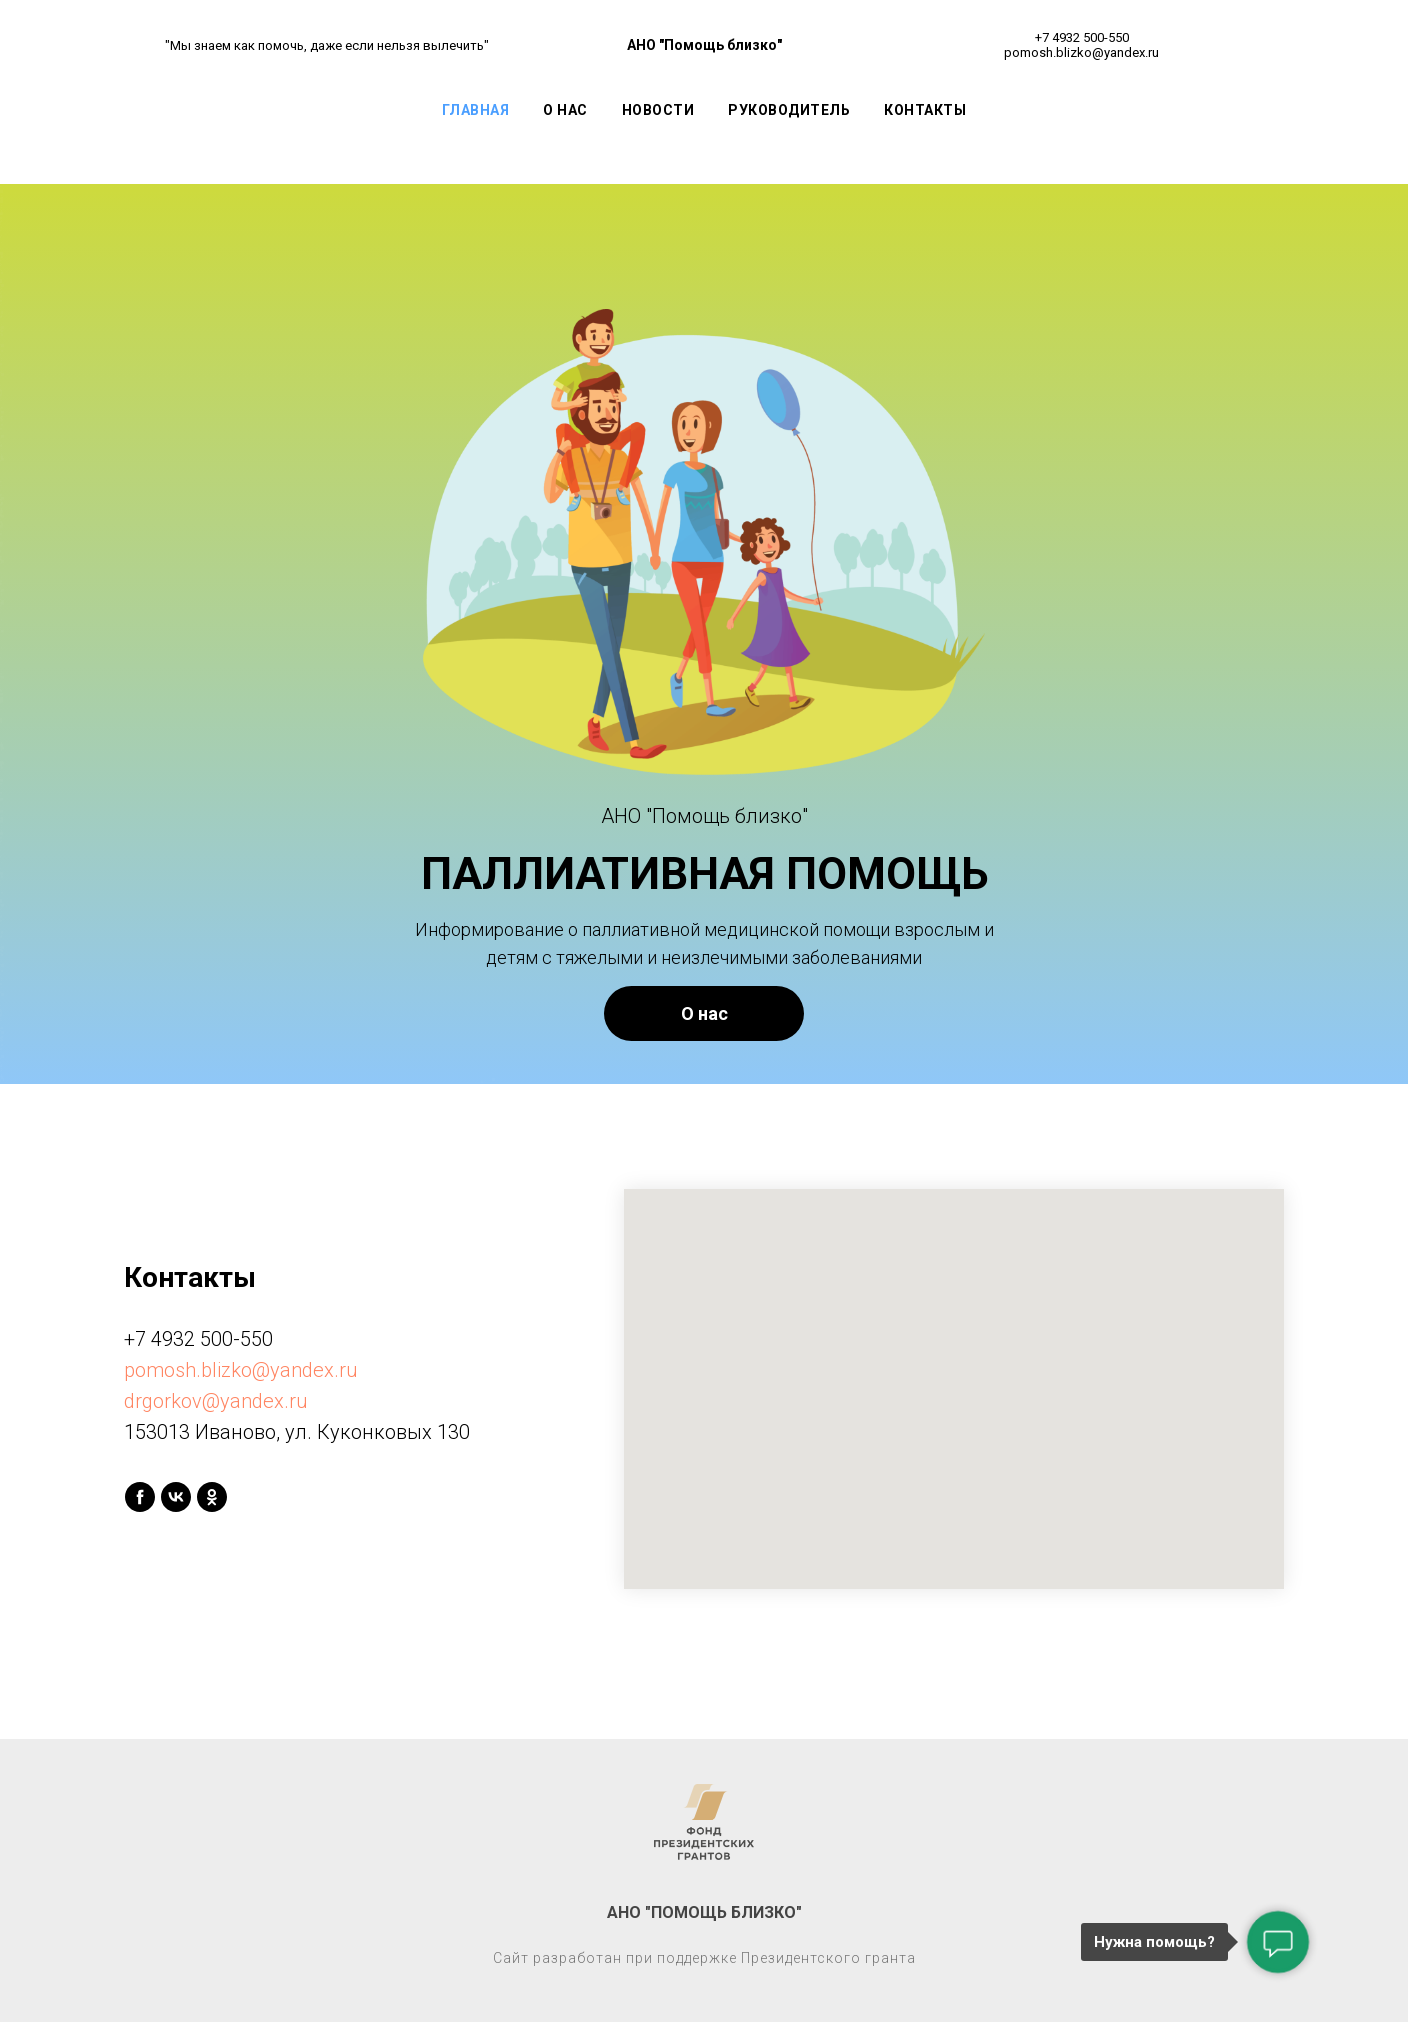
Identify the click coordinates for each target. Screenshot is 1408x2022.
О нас (704, 1013)
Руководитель (789, 110)
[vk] (176, 1497)
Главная (476, 110)
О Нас (565, 110)
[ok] (212, 1497)
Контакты (925, 110)
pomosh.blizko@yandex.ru (241, 1370)
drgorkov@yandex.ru (216, 1401)
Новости (658, 110)
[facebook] (140, 1497)
